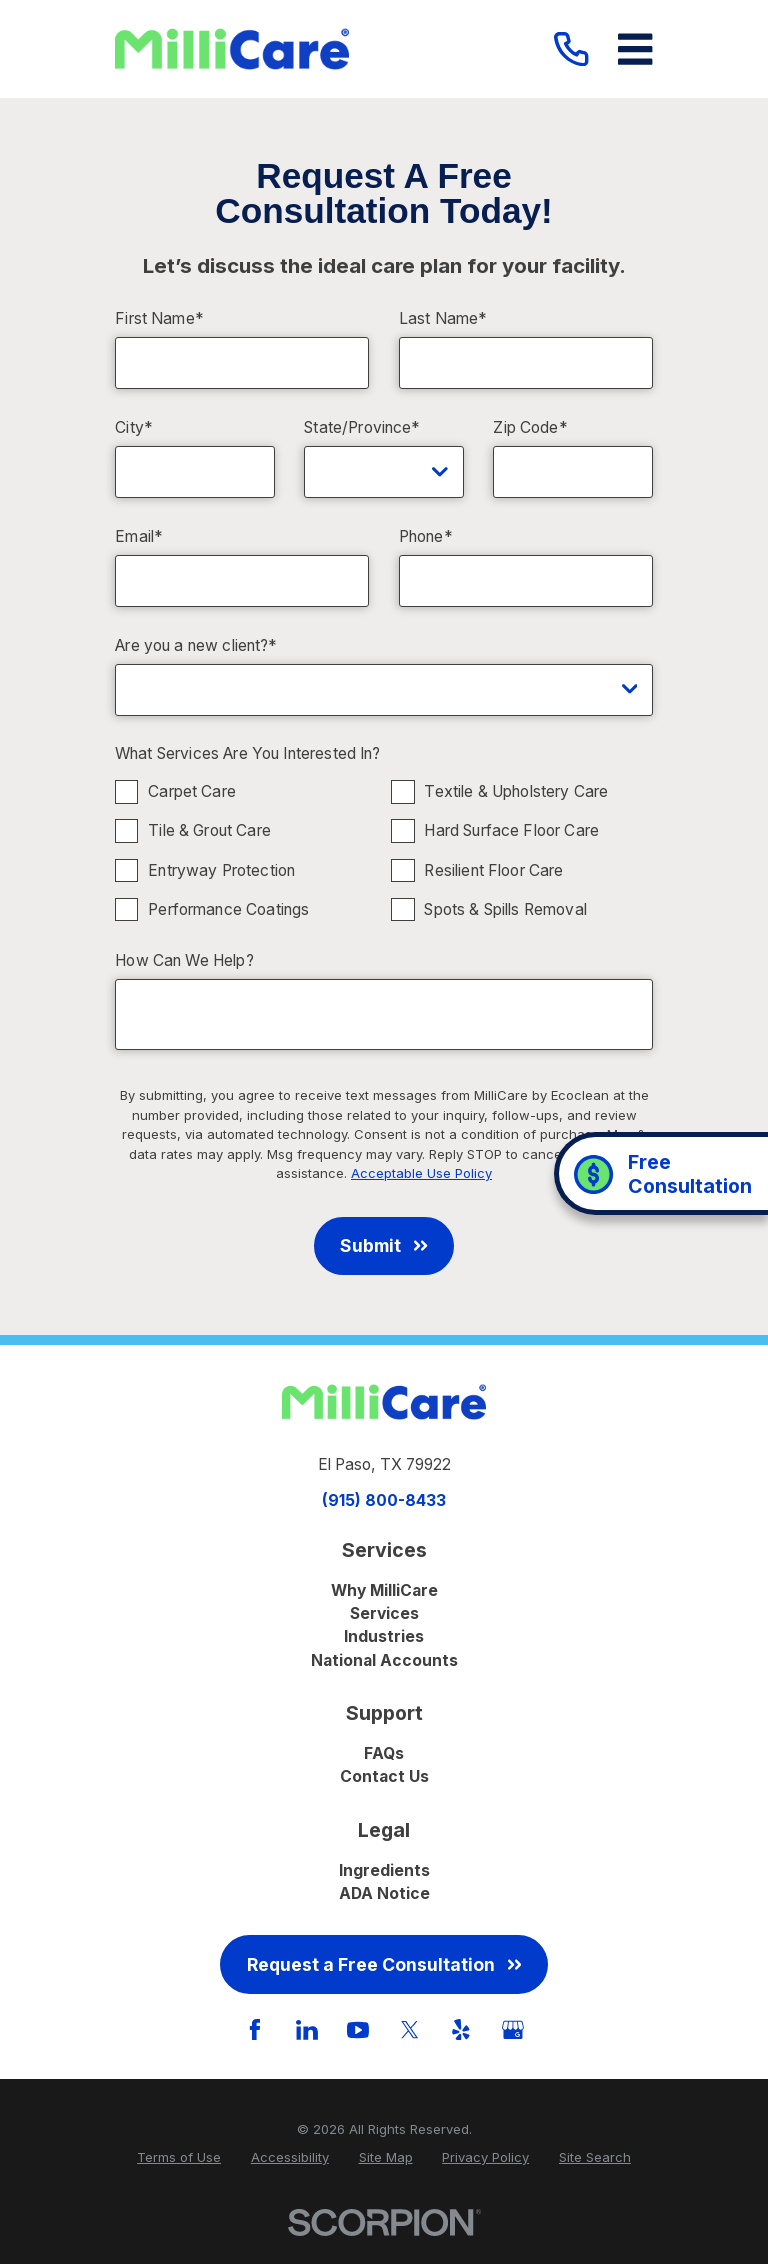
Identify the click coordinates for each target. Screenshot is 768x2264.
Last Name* (443, 319)
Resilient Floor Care (494, 870)
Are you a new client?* (196, 646)
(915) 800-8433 (384, 1501)
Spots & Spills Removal (506, 909)
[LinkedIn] (307, 2030)
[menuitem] (179, 2158)
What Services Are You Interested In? (248, 754)
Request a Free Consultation (384, 1964)
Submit (383, 1245)
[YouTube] (358, 2030)
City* (134, 428)
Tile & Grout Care (209, 831)
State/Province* (362, 428)
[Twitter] (410, 2030)
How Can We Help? (184, 961)
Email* (139, 537)
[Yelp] (461, 2030)
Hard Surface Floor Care (512, 831)
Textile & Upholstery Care (517, 792)
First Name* (159, 319)
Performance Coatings (228, 909)
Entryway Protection (221, 870)
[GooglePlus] (513, 2030)
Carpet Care (192, 792)
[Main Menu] (635, 49)
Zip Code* (530, 428)
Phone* (426, 537)
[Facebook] (255, 2030)
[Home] (232, 49)
